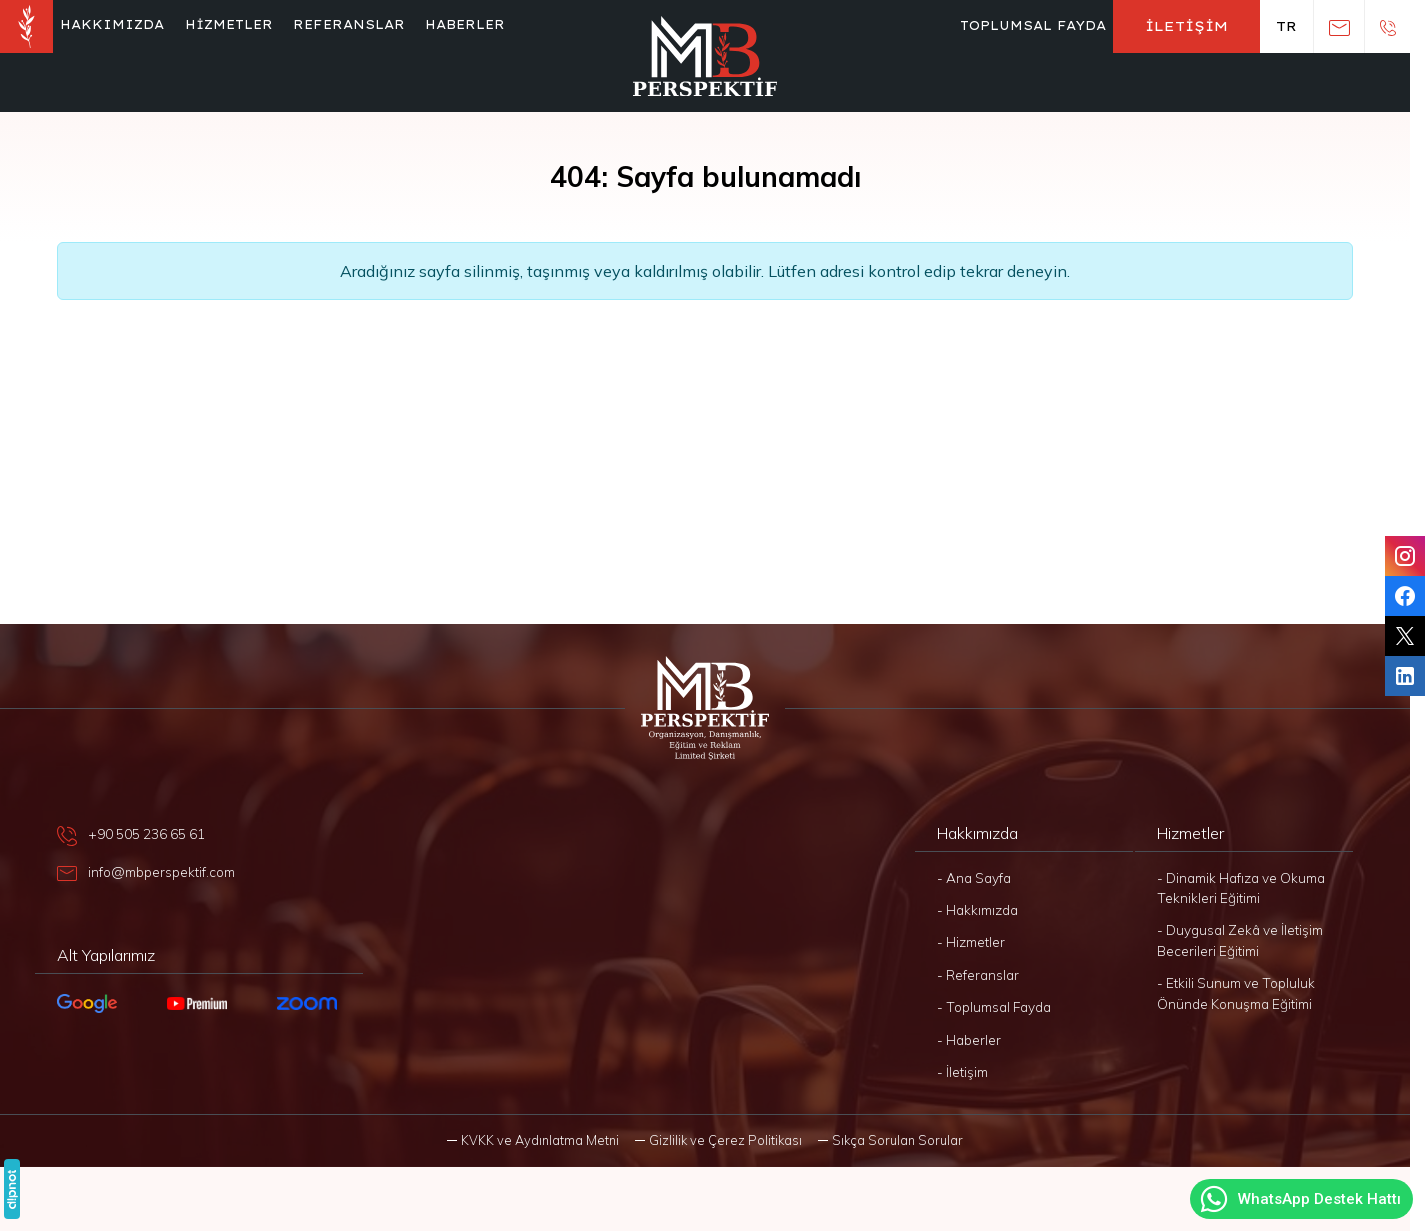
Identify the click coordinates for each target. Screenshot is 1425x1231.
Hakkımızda (112, 24)
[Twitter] (1405, 636)
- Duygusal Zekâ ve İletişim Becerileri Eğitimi (1240, 939)
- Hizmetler (971, 941)
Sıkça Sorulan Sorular (897, 1140)
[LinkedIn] (1405, 676)
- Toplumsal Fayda (994, 1006)
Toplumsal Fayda (1033, 25)
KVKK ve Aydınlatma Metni (540, 1140)
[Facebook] (1405, 596)
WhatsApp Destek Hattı (1299, 1199)
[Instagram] (1405, 556)
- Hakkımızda (977, 909)
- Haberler (969, 1039)
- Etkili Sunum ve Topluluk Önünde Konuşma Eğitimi (1236, 992)
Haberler (465, 24)
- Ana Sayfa (974, 877)
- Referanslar (978, 974)
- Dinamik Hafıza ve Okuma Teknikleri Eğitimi (1241, 887)
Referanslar (349, 24)
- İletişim (962, 1071)
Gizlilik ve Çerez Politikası (725, 1140)
